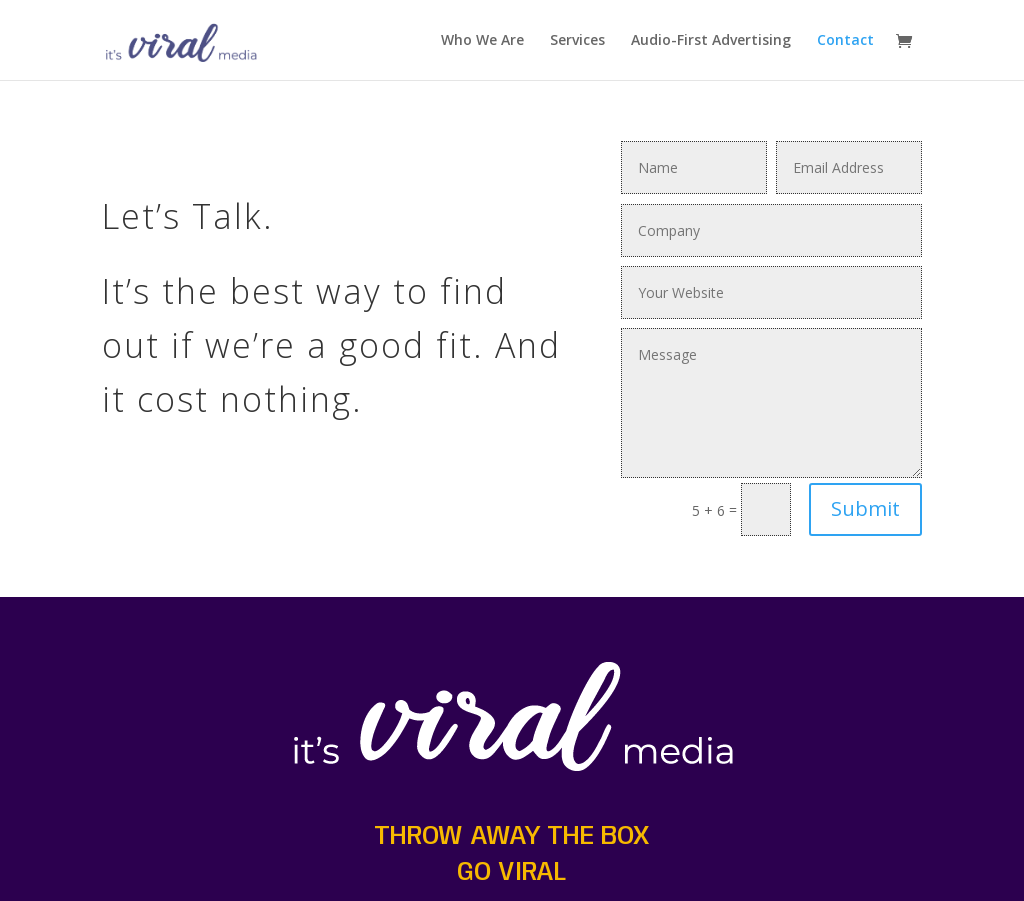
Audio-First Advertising (711, 41)
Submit (865, 508)
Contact (845, 41)
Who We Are (482, 41)
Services (577, 41)
